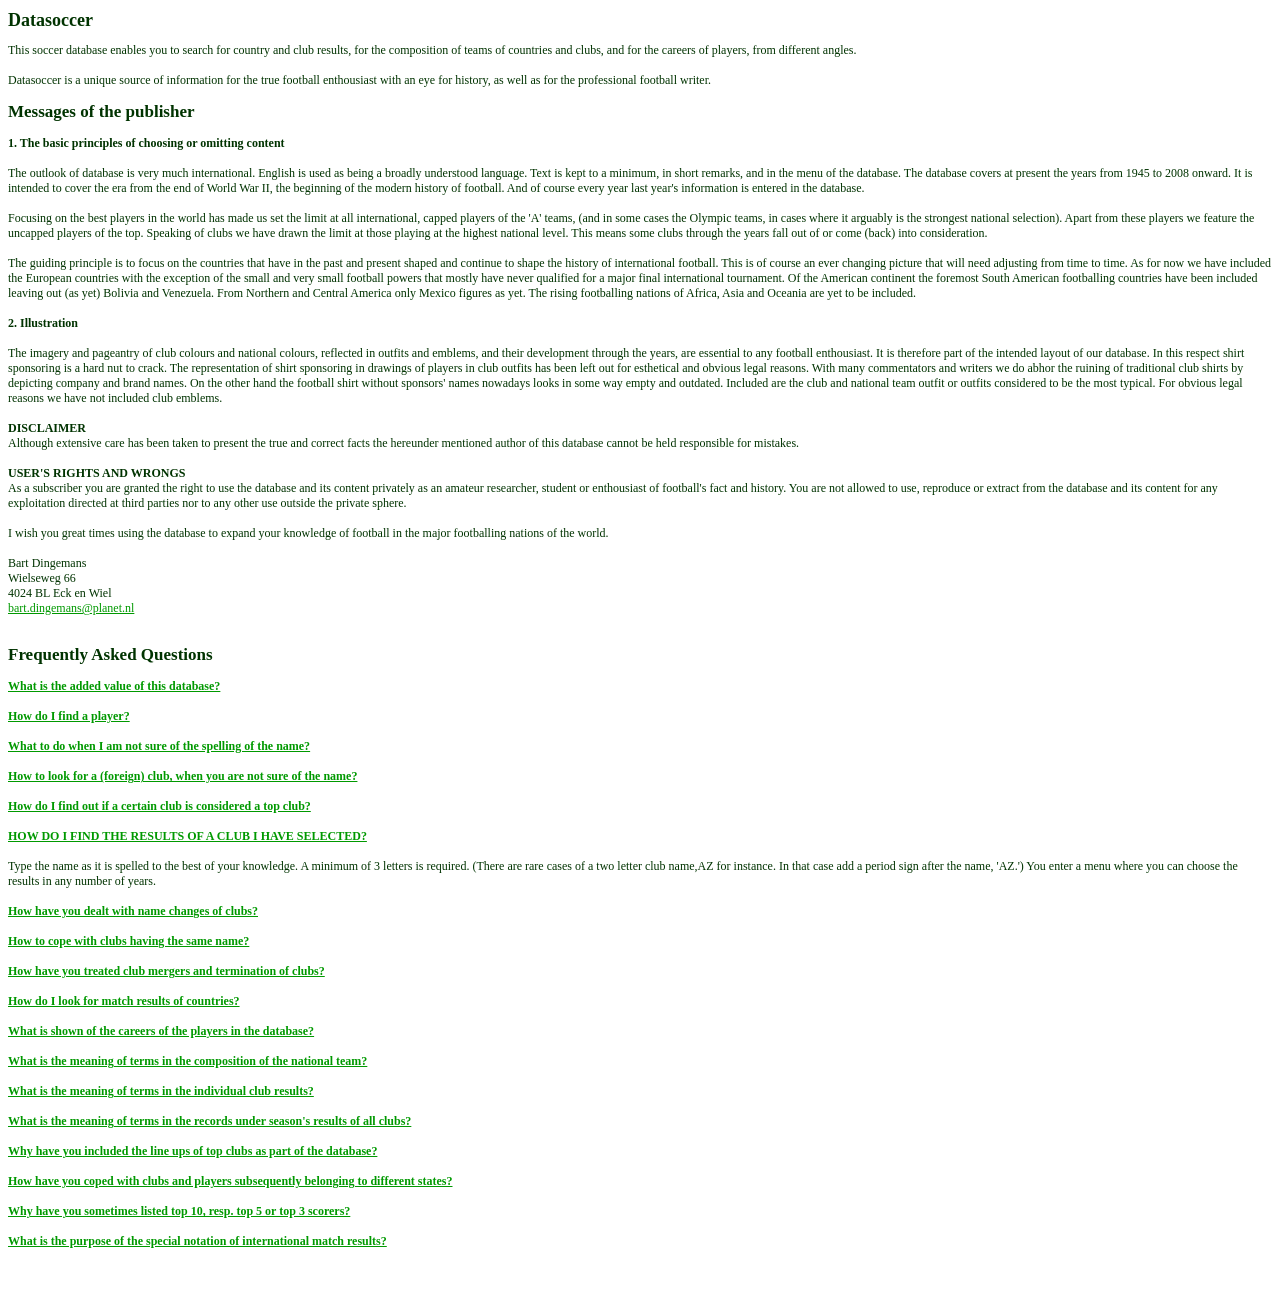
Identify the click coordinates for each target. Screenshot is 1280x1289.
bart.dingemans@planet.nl (71, 608)
